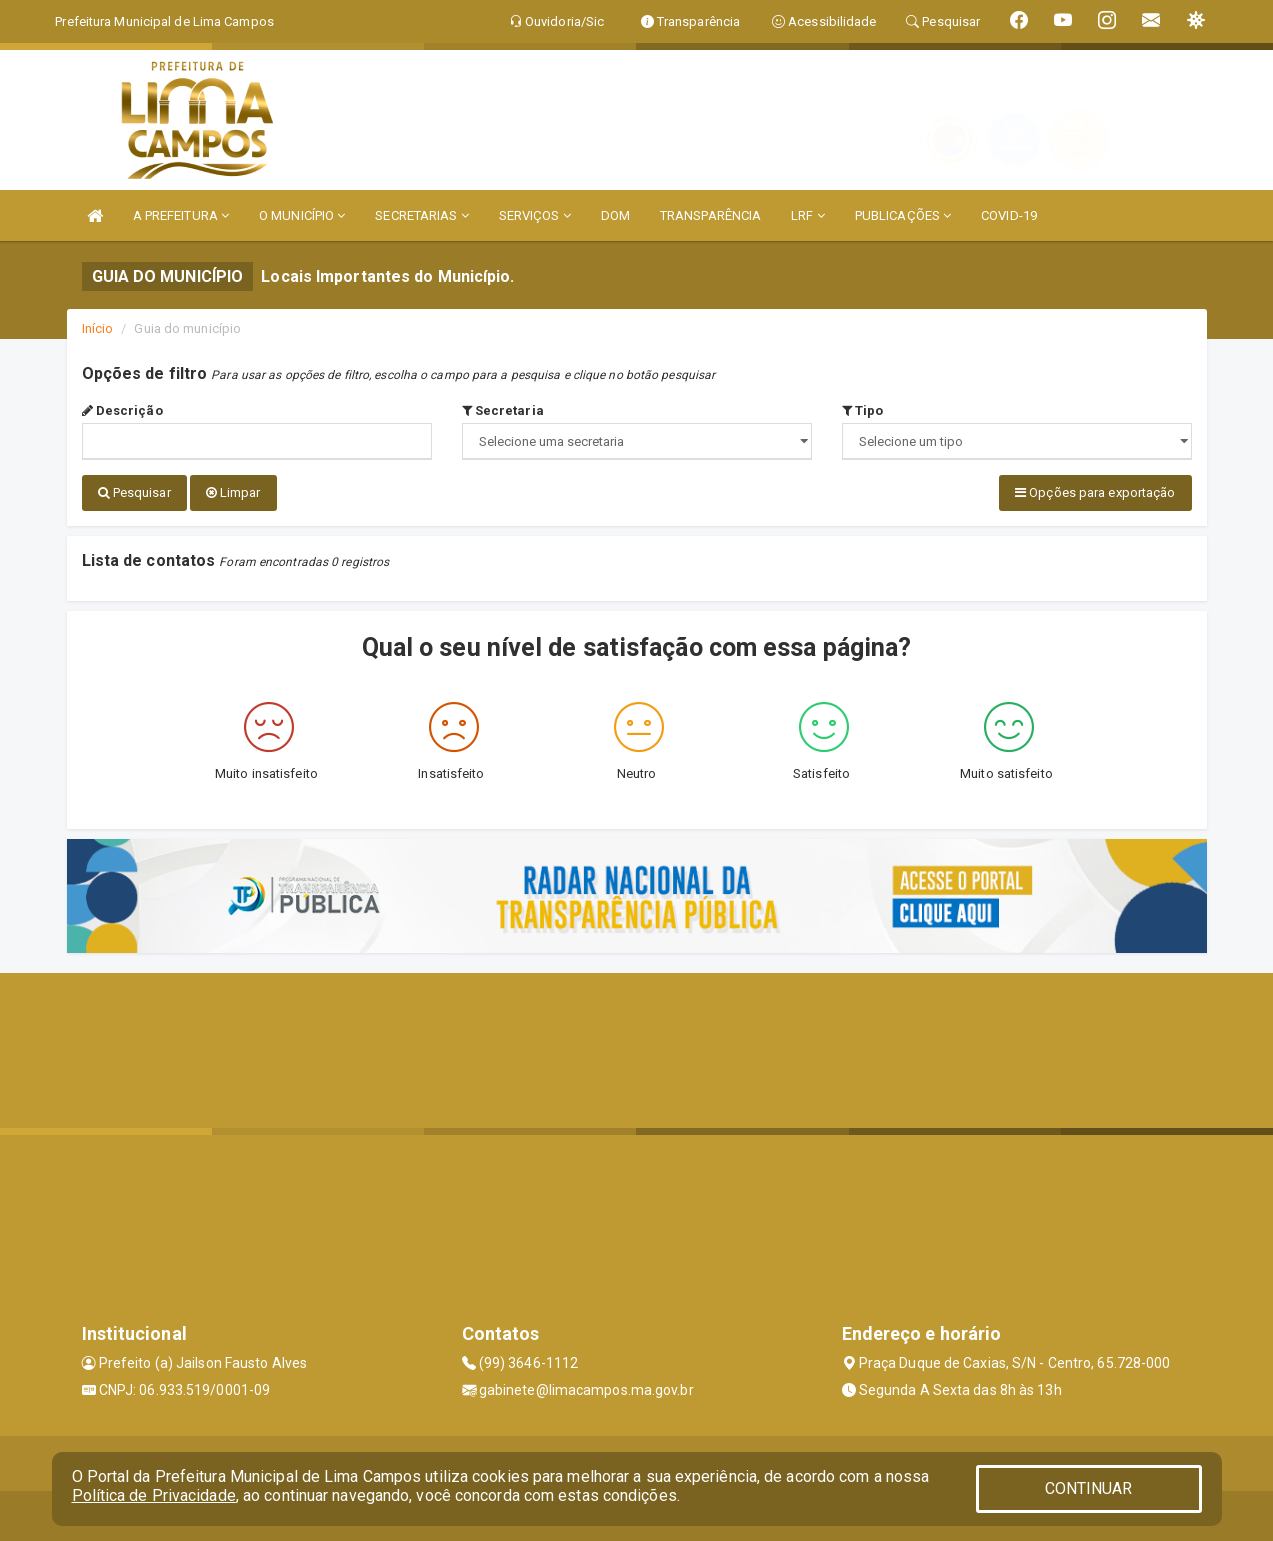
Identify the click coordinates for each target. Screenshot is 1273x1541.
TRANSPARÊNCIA (710, 215)
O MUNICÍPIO (302, 215)
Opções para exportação (1095, 492)
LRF (808, 215)
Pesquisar (134, 492)
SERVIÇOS (535, 215)
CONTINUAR (1089, 1488)
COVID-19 (1009, 215)
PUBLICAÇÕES (903, 215)
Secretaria (503, 410)
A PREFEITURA (181, 215)
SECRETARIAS (421, 215)
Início (98, 328)
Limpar (233, 492)
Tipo (863, 410)
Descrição (122, 410)
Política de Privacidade (154, 1495)
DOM (615, 215)
